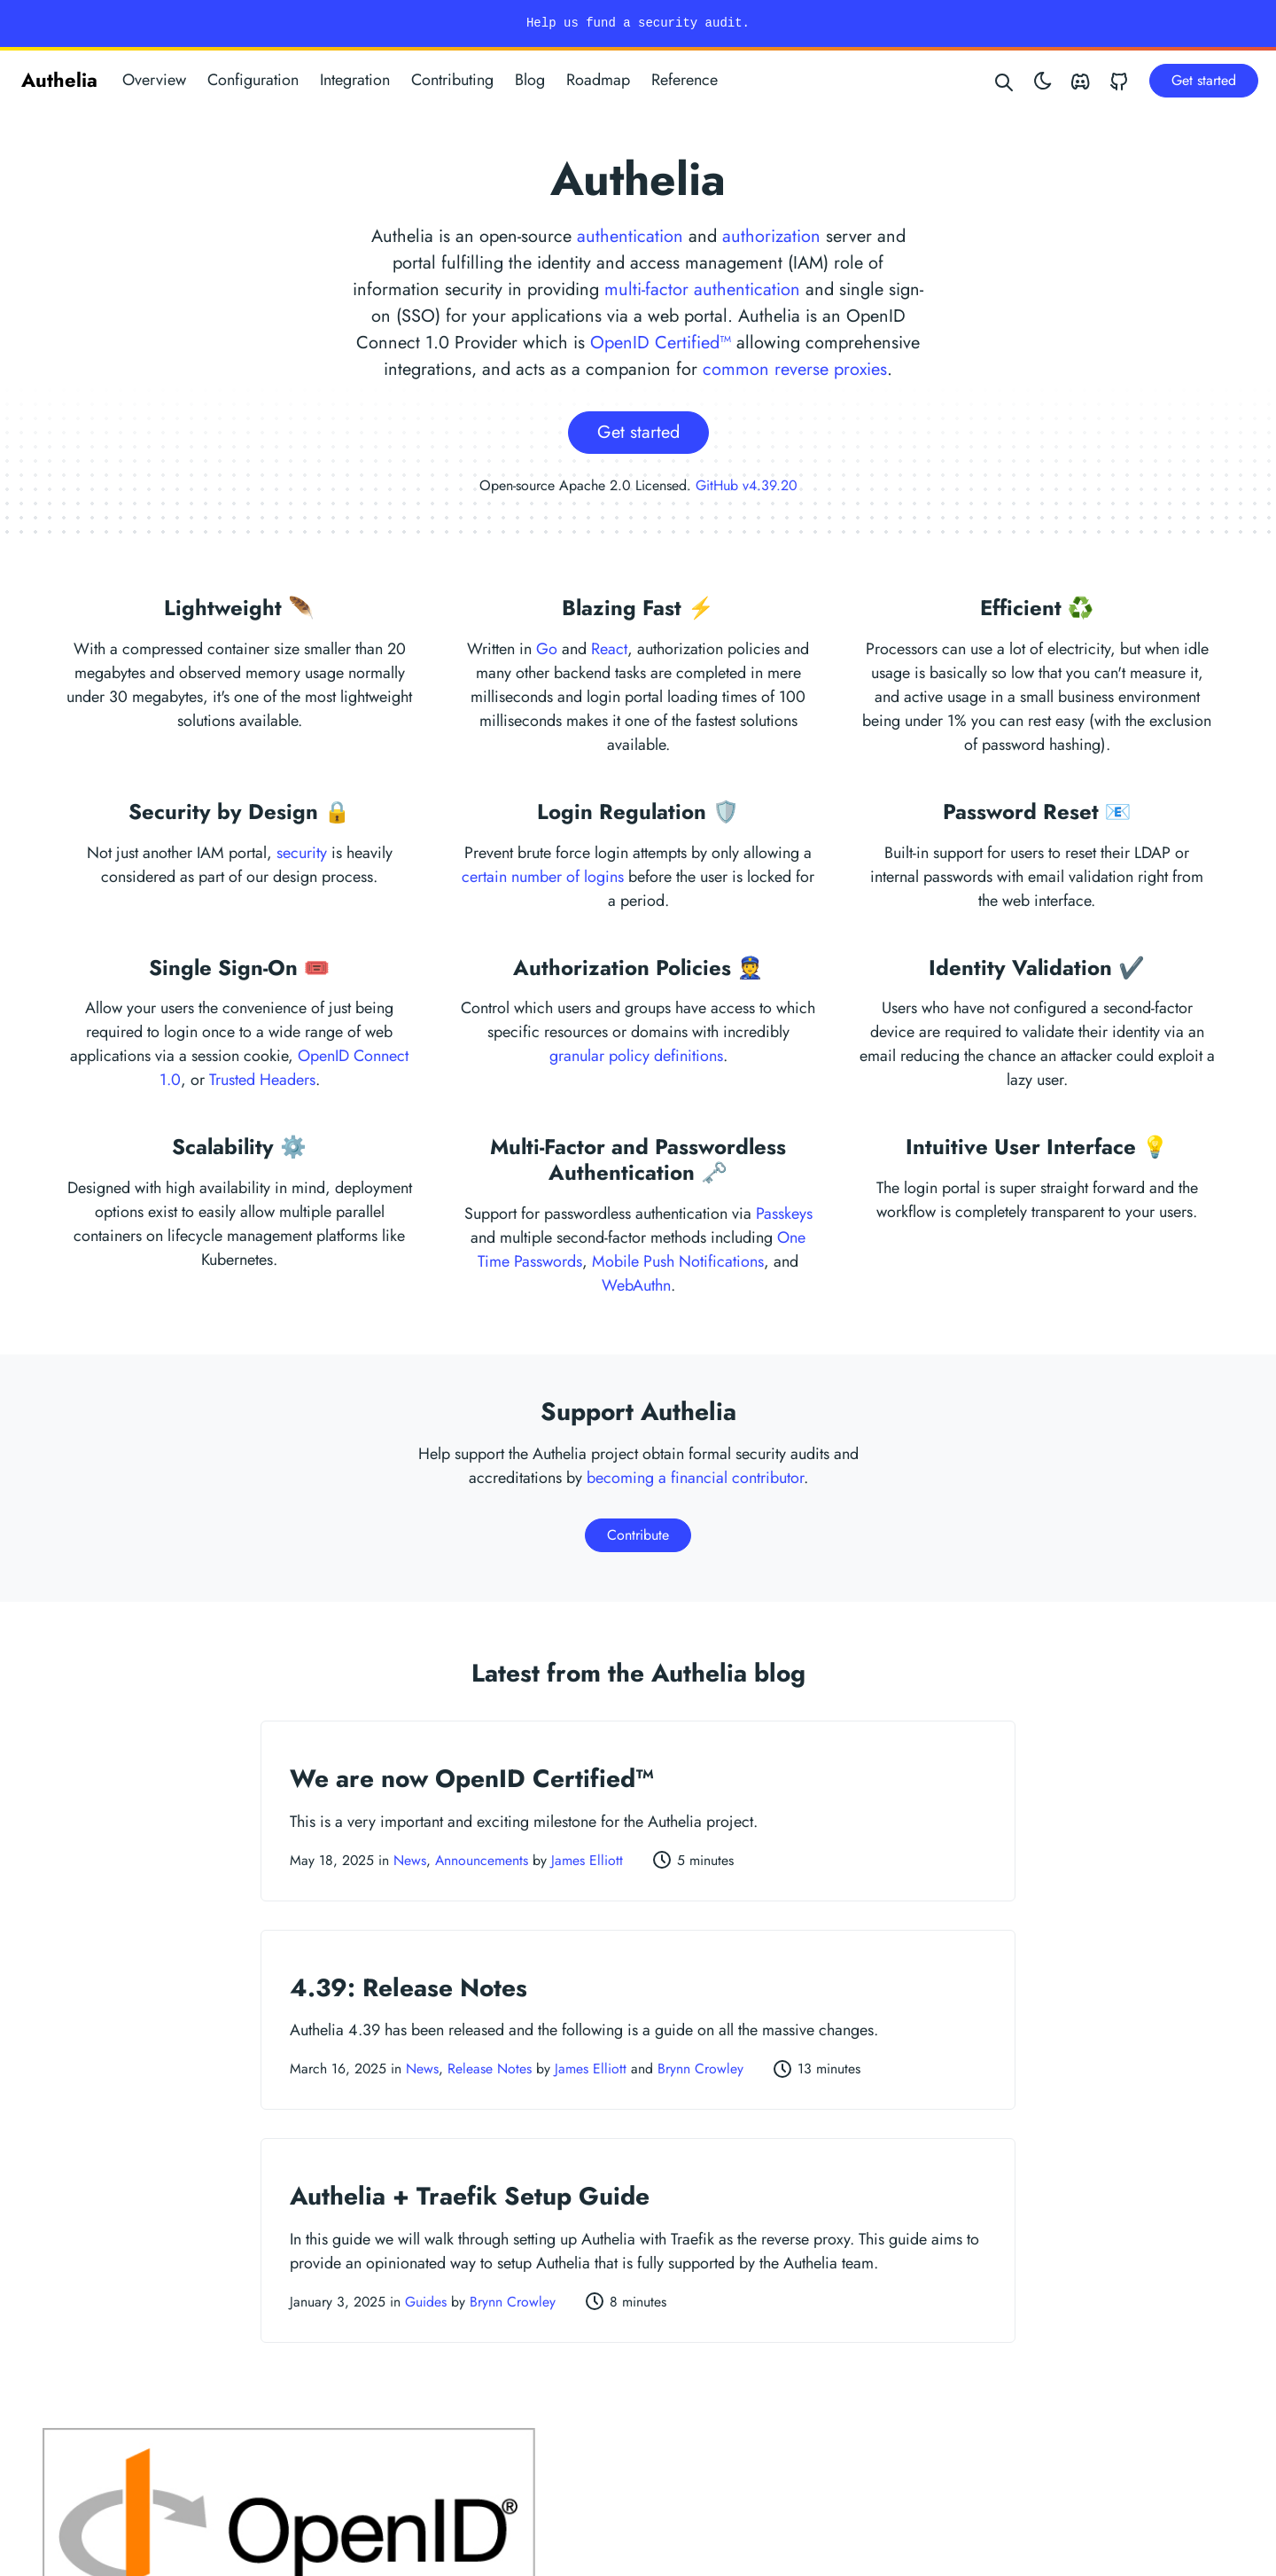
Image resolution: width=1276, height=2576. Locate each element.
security (301, 852)
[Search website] (1005, 80)
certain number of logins (543, 876)
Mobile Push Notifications (678, 1261)
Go (546, 648)
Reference (684, 79)
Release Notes (489, 2068)
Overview (154, 79)
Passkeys (784, 1213)
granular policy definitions (636, 1055)
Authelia (59, 80)
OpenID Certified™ (660, 342)
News (409, 1860)
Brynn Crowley (700, 2068)
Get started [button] (1203, 80)
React (609, 648)
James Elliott (587, 1860)
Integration (355, 79)
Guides (426, 2301)
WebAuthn (636, 1285)
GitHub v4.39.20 (747, 485)
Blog (530, 79)
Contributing (452, 79)
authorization (771, 236)
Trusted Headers (262, 1079)
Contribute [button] (638, 1535)
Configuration (253, 79)
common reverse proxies (795, 369)
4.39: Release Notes (408, 1988)
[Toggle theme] (1043, 80)
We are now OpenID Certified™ (472, 1778)
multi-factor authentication (702, 289)
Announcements (481, 1860)
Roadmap (598, 79)
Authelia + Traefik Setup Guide (470, 2196)
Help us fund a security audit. (638, 23)
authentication (630, 236)
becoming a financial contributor (695, 1477)
